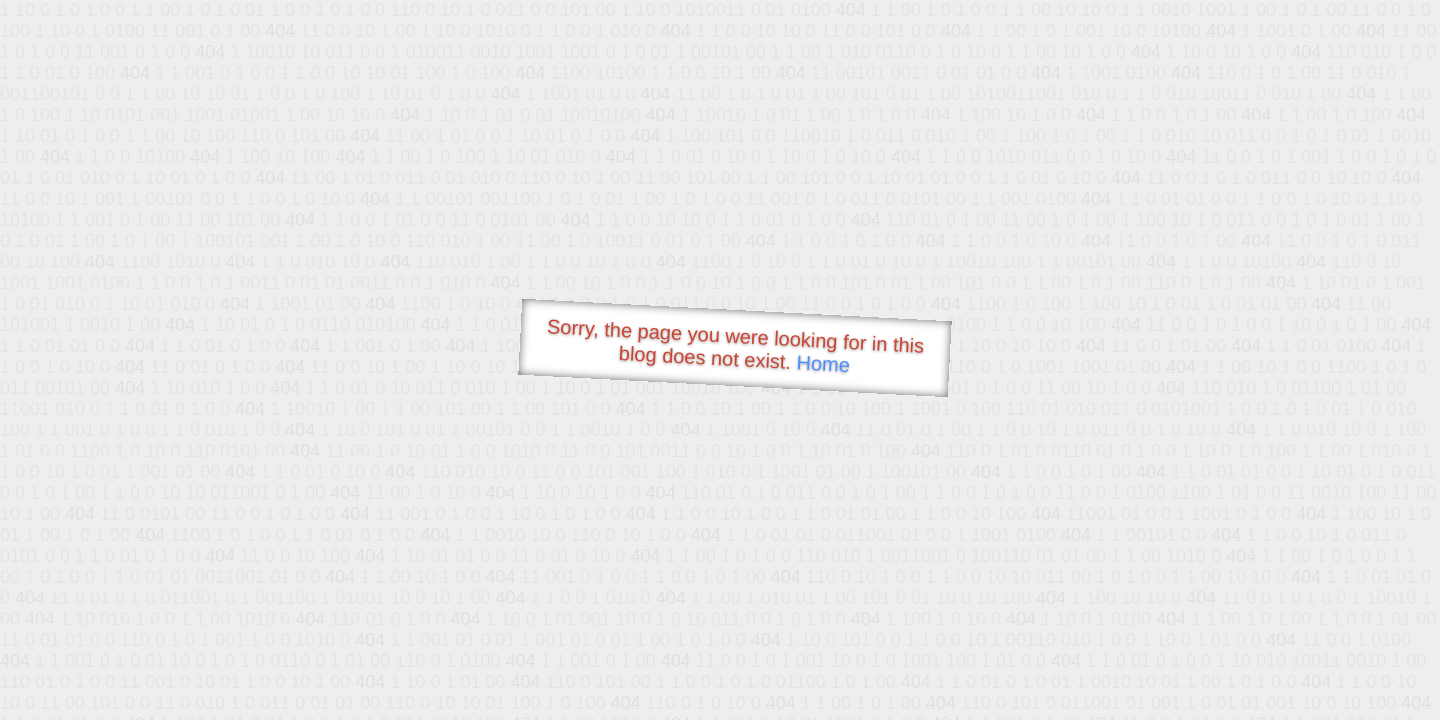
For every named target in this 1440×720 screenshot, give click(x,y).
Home (823, 363)
